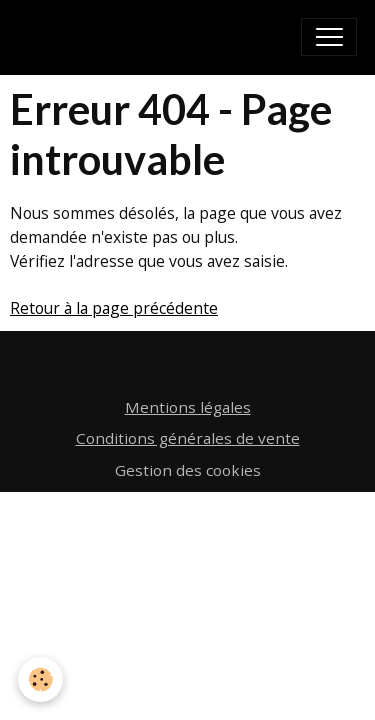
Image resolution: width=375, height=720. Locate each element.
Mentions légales (188, 407)
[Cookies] (40, 679)
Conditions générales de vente (188, 438)
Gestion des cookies (188, 470)
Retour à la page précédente (114, 308)
